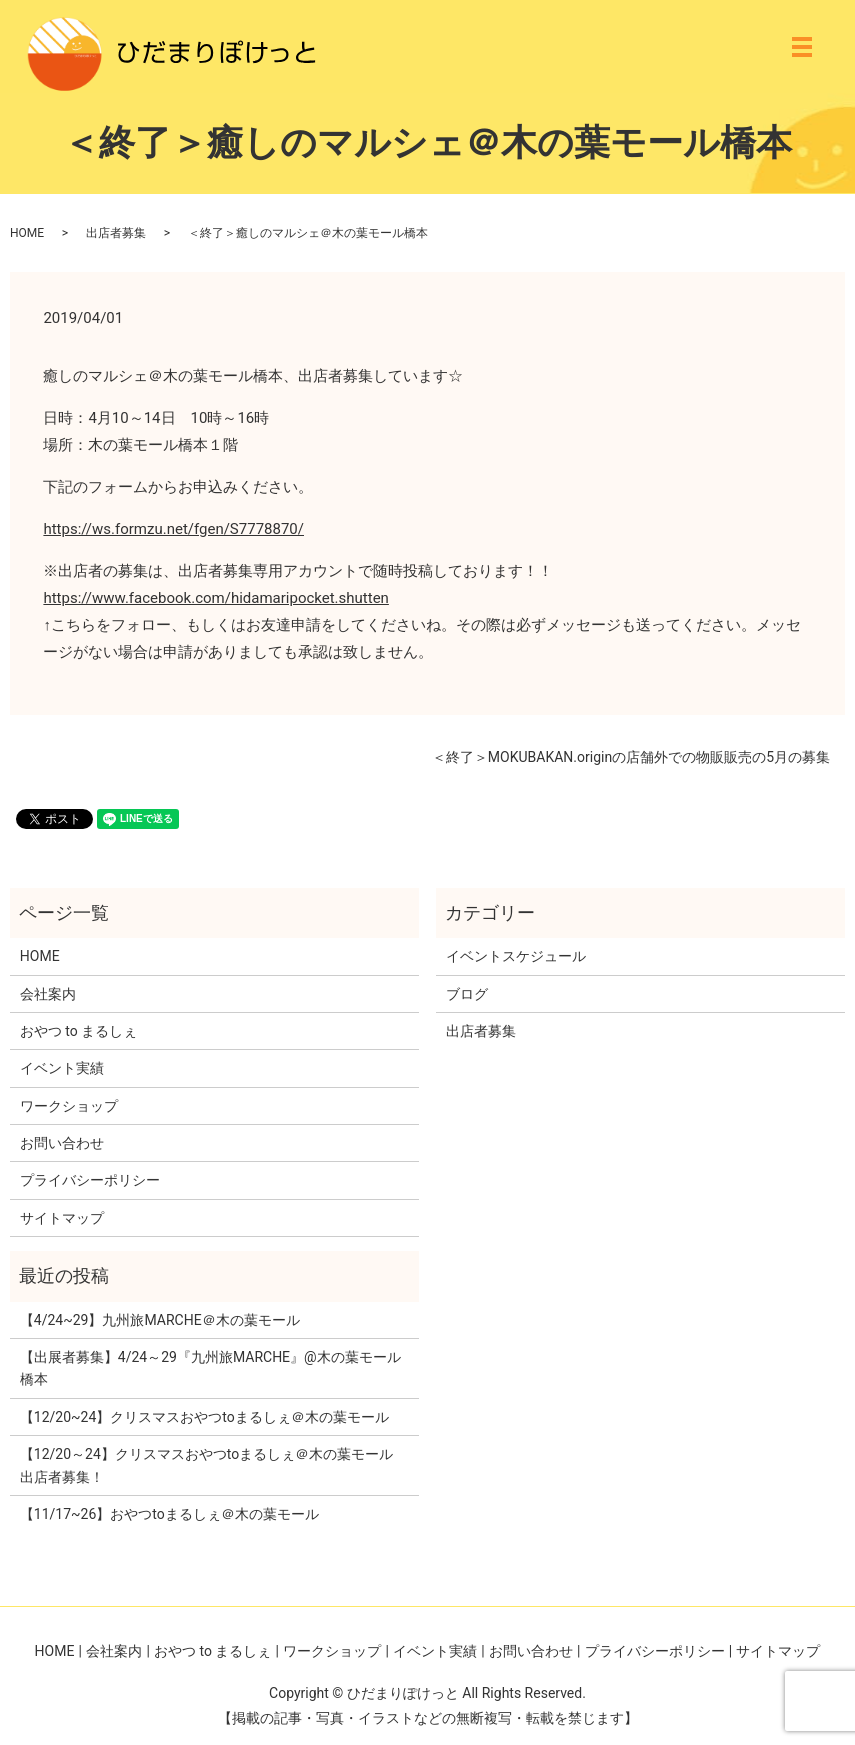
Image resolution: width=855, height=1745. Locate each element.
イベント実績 (62, 1068)
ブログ (467, 994)
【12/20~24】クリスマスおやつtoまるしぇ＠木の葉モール (204, 1417)
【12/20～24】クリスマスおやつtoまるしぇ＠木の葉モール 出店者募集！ (206, 1465)
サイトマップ (62, 1218)
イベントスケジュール (516, 956)
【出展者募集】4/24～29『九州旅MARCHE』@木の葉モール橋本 (210, 1368)
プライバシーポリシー (90, 1180)
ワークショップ (69, 1106)
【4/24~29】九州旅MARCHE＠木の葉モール (160, 1320)
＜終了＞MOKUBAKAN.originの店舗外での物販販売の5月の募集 (631, 757)
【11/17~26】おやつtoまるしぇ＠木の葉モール (169, 1514)
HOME (27, 233)
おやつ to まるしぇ (78, 1031)
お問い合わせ (62, 1143)
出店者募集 (116, 233)
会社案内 (48, 994)
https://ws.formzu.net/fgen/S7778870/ (173, 529)
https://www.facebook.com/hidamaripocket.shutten (216, 598)
